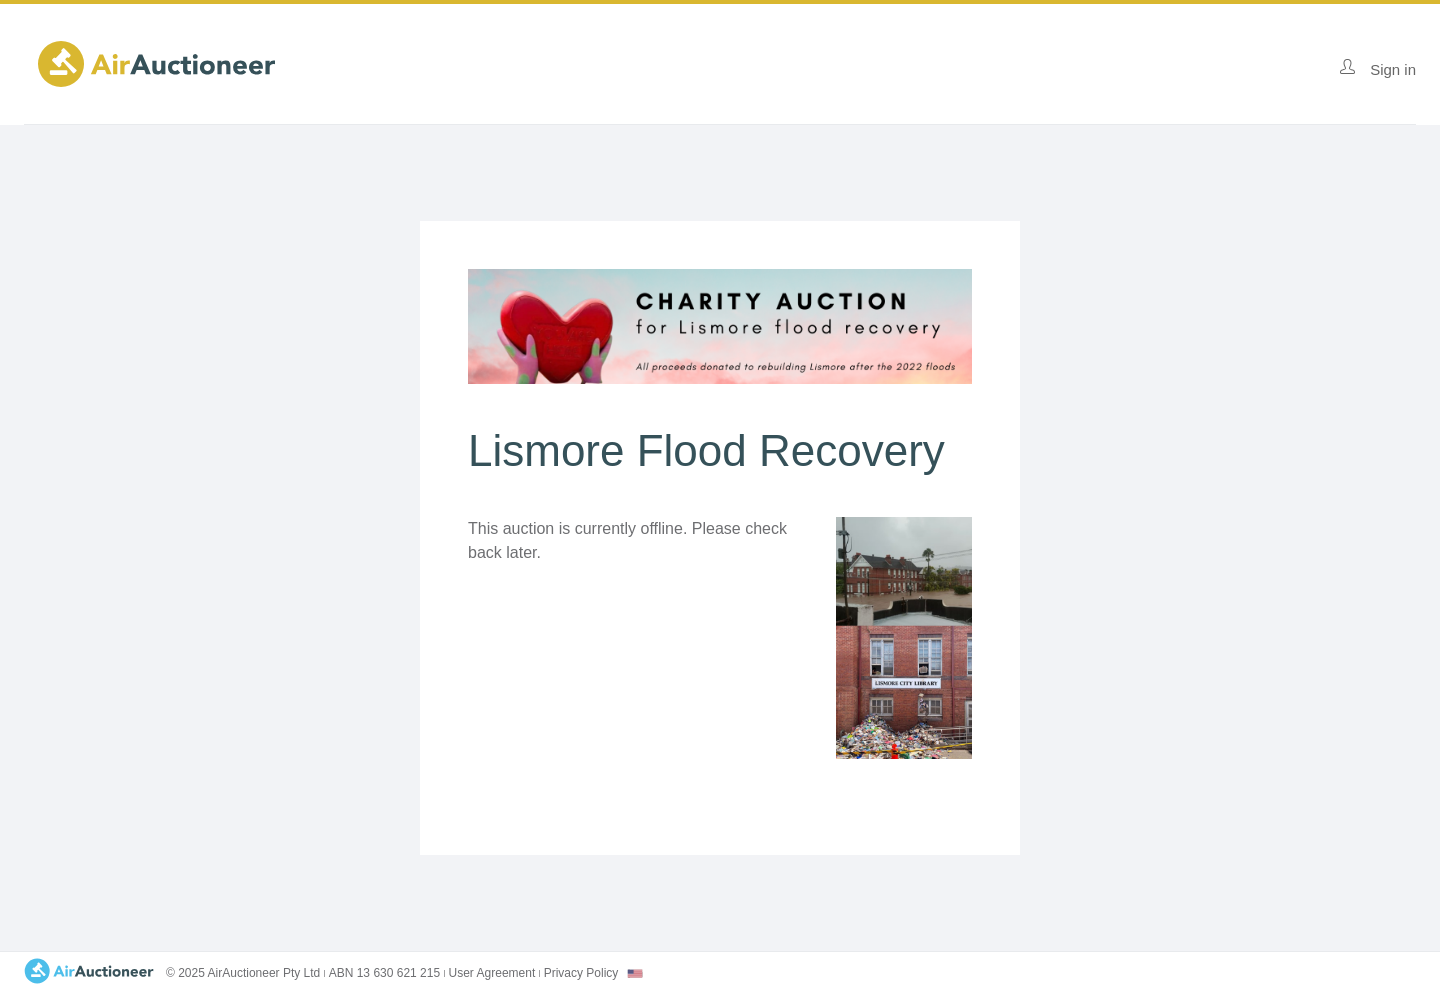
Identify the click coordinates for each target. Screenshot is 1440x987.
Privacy (581, 973)
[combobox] (635, 973)
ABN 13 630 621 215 (384, 973)
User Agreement (492, 973)
